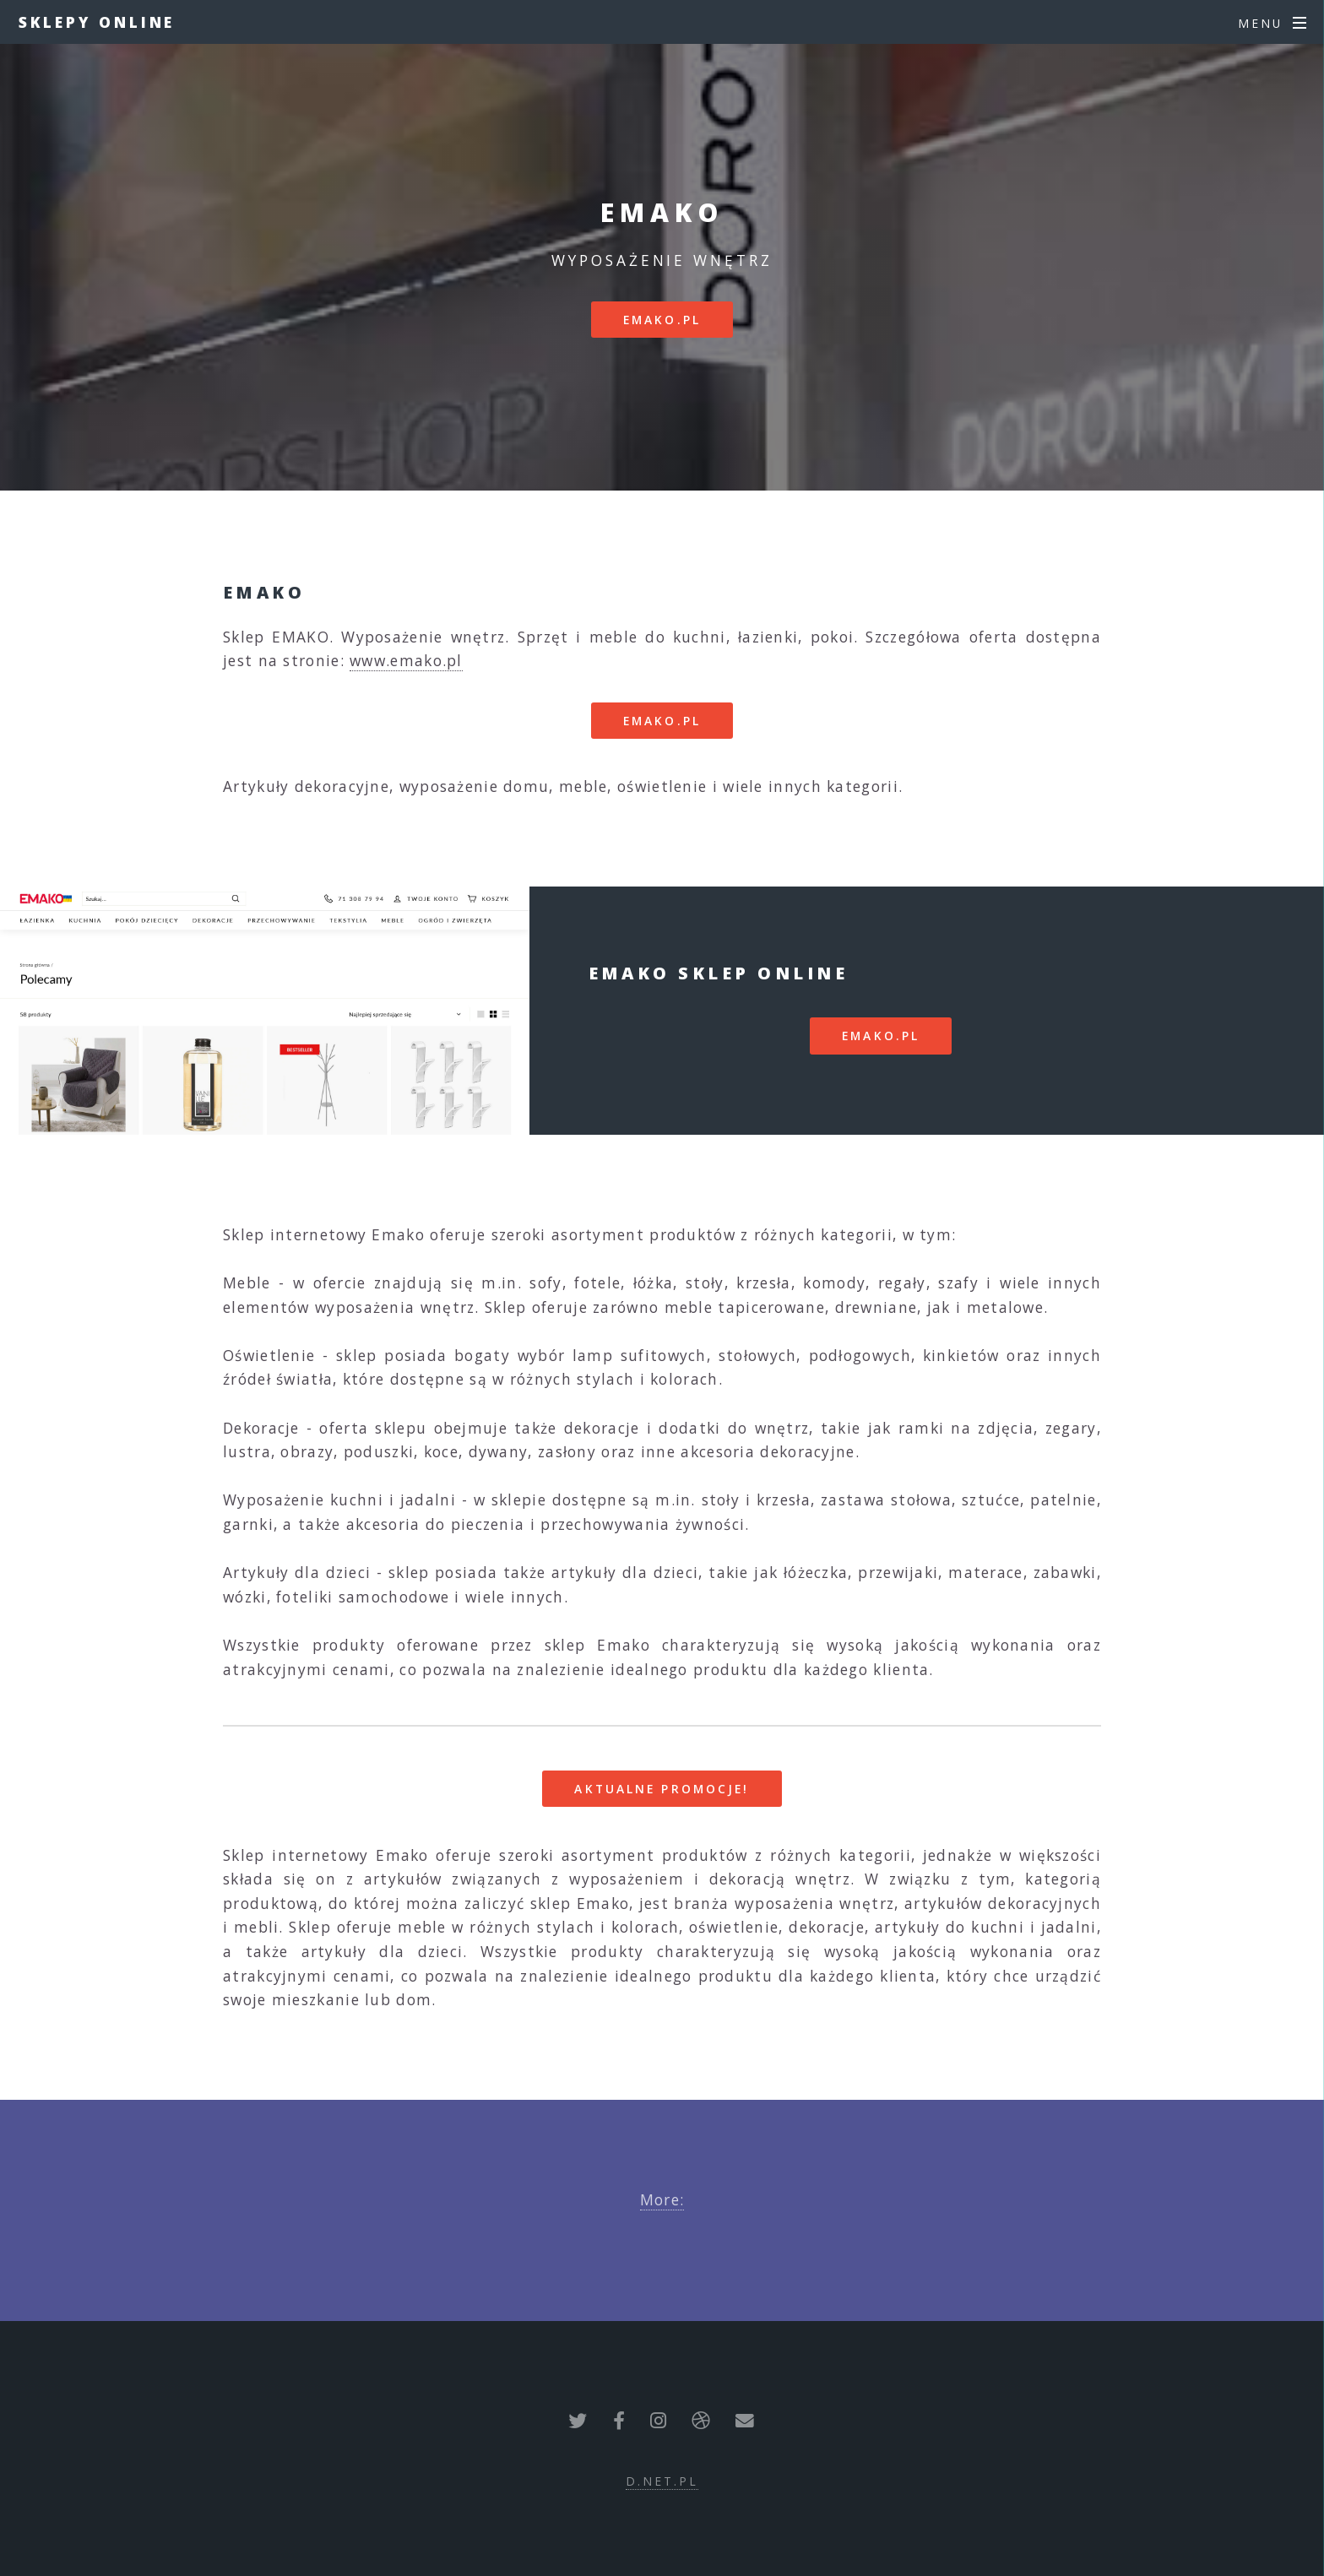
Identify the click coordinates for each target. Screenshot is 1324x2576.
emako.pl (662, 320)
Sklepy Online (97, 22)
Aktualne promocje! (661, 1789)
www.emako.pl (406, 660)
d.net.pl (662, 2481)
